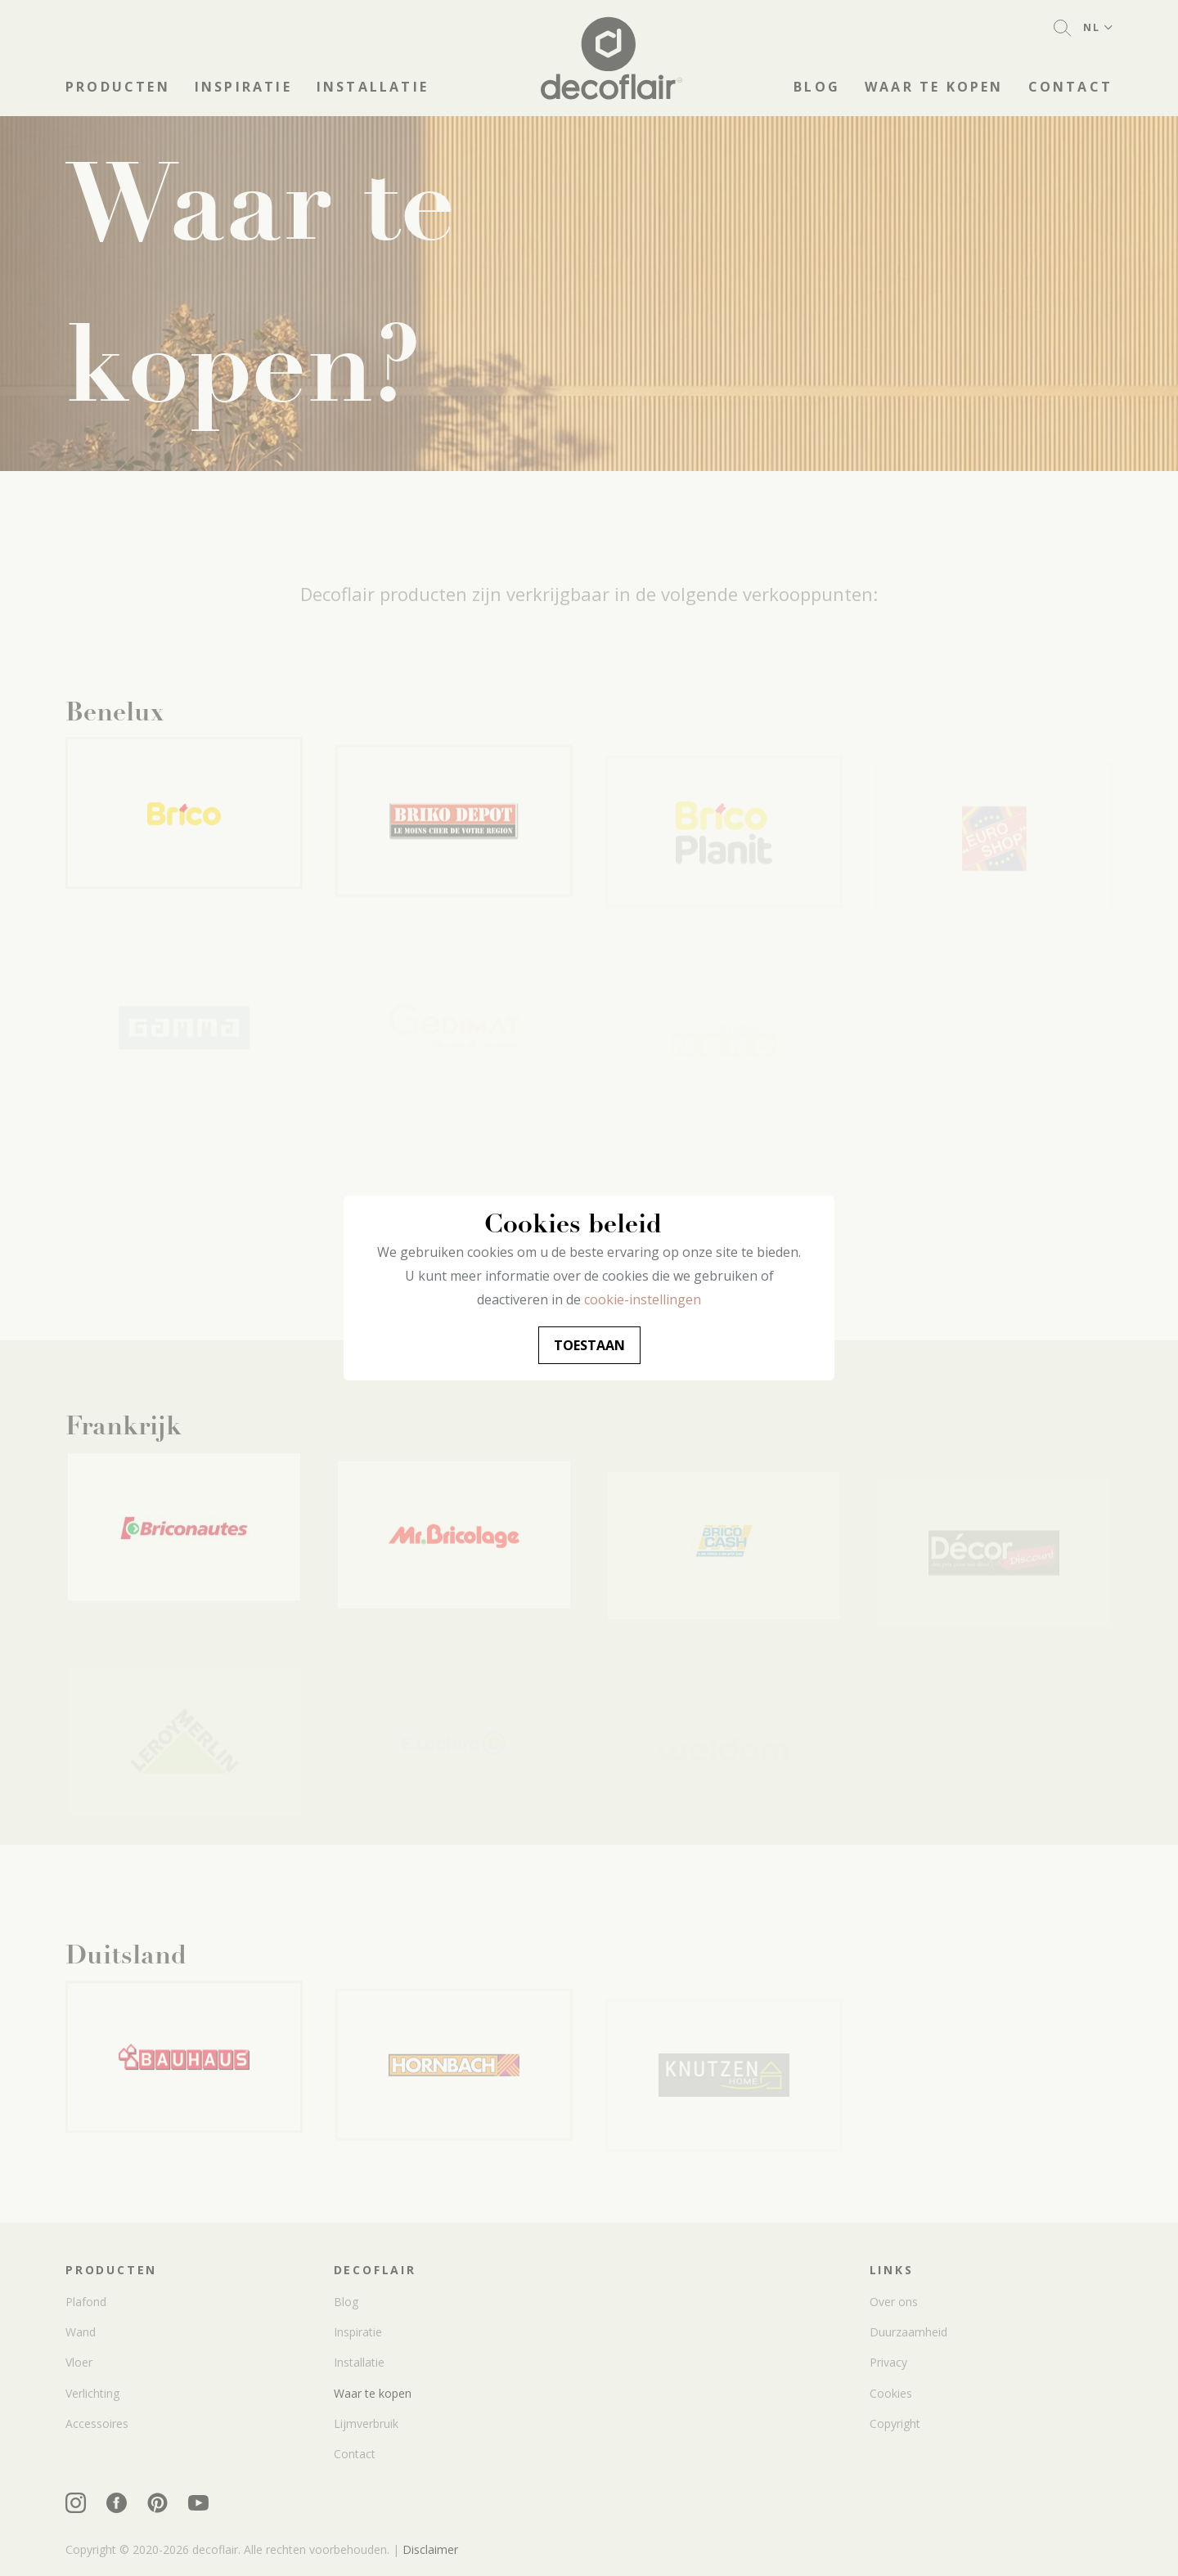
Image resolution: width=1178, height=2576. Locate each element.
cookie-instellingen (642, 1299)
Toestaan (589, 1345)
